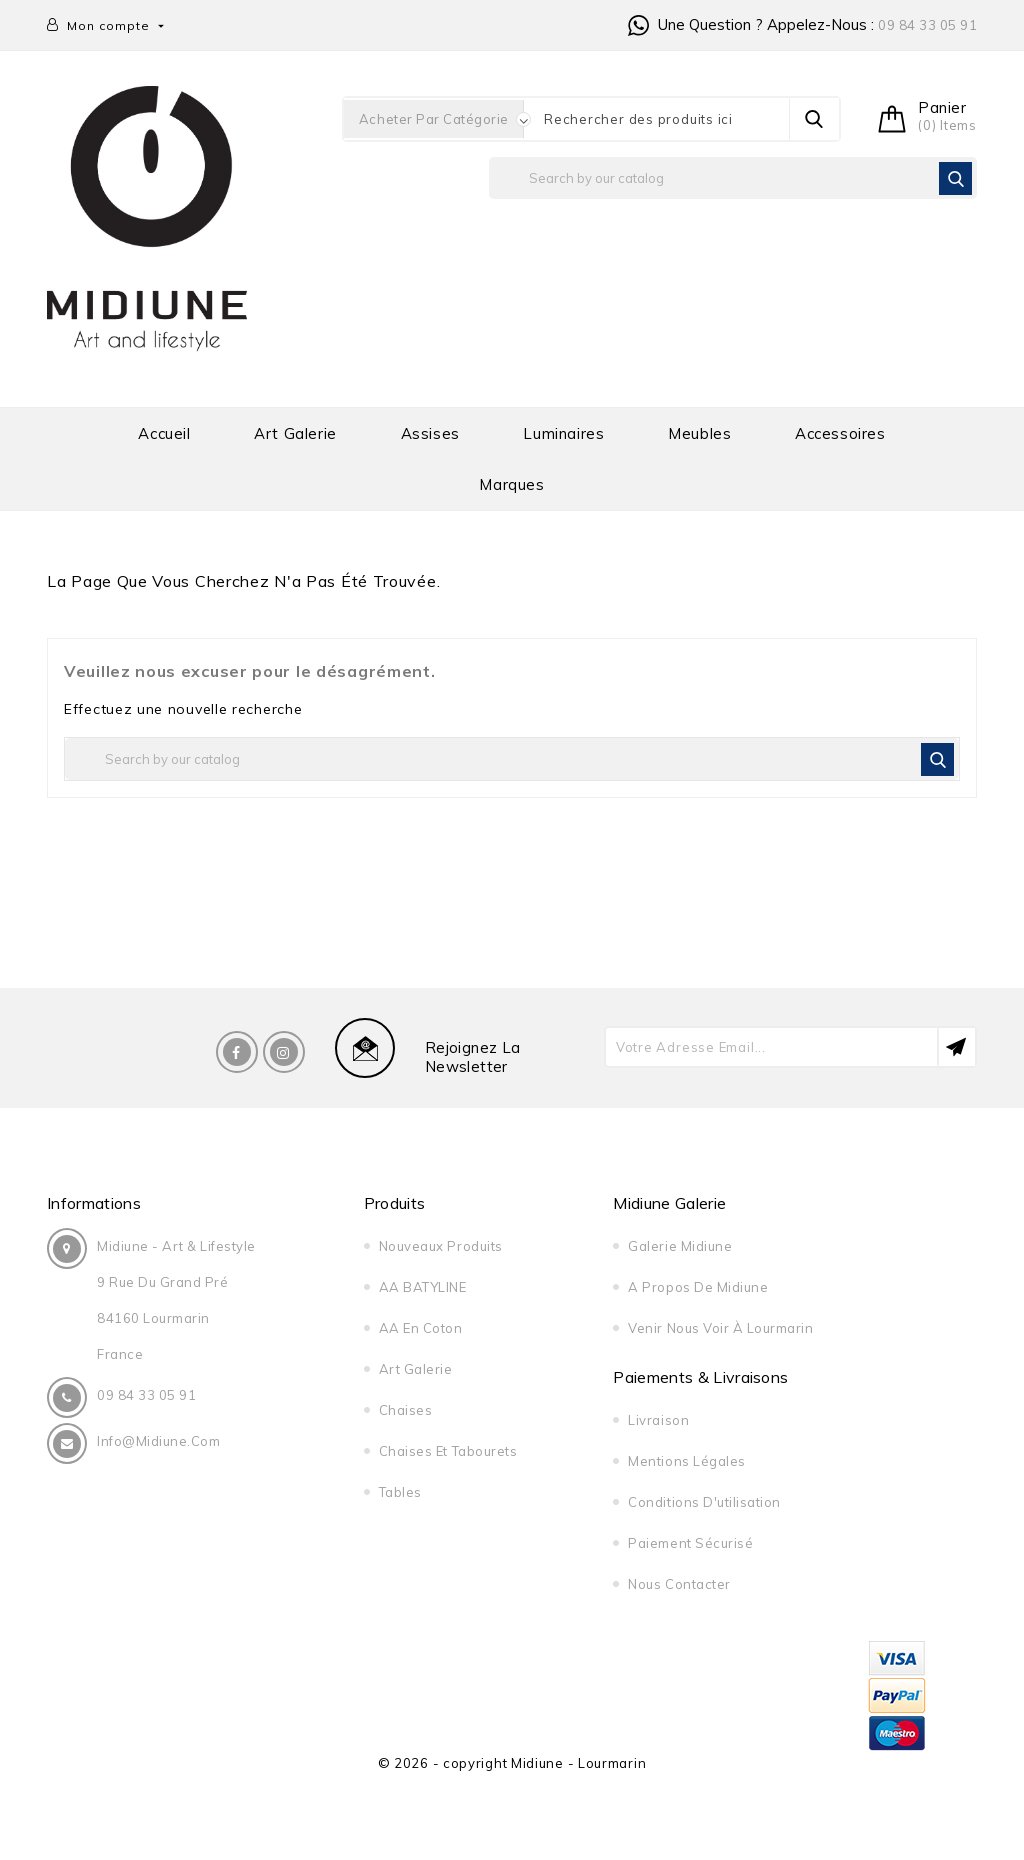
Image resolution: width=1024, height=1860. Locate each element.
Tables (400, 1492)
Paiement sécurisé (690, 1543)
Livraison (658, 1420)
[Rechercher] (733, 178)
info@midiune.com (158, 1441)
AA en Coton (421, 1328)
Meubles (699, 433)
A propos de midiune (698, 1287)
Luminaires (563, 433)
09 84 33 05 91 (927, 25)
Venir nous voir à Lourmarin (720, 1328)
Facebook (237, 1052)
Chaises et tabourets (448, 1451)
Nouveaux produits (441, 1246)
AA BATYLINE (423, 1287)
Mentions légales (686, 1461)
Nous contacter (679, 1584)
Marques (511, 484)
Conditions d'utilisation (704, 1502)
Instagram (284, 1052)
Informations (94, 1203)
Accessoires (840, 433)
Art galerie (295, 433)
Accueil (164, 433)
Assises (430, 433)
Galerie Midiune (680, 1246)
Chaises (406, 1410)
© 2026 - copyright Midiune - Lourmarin (512, 1763)
